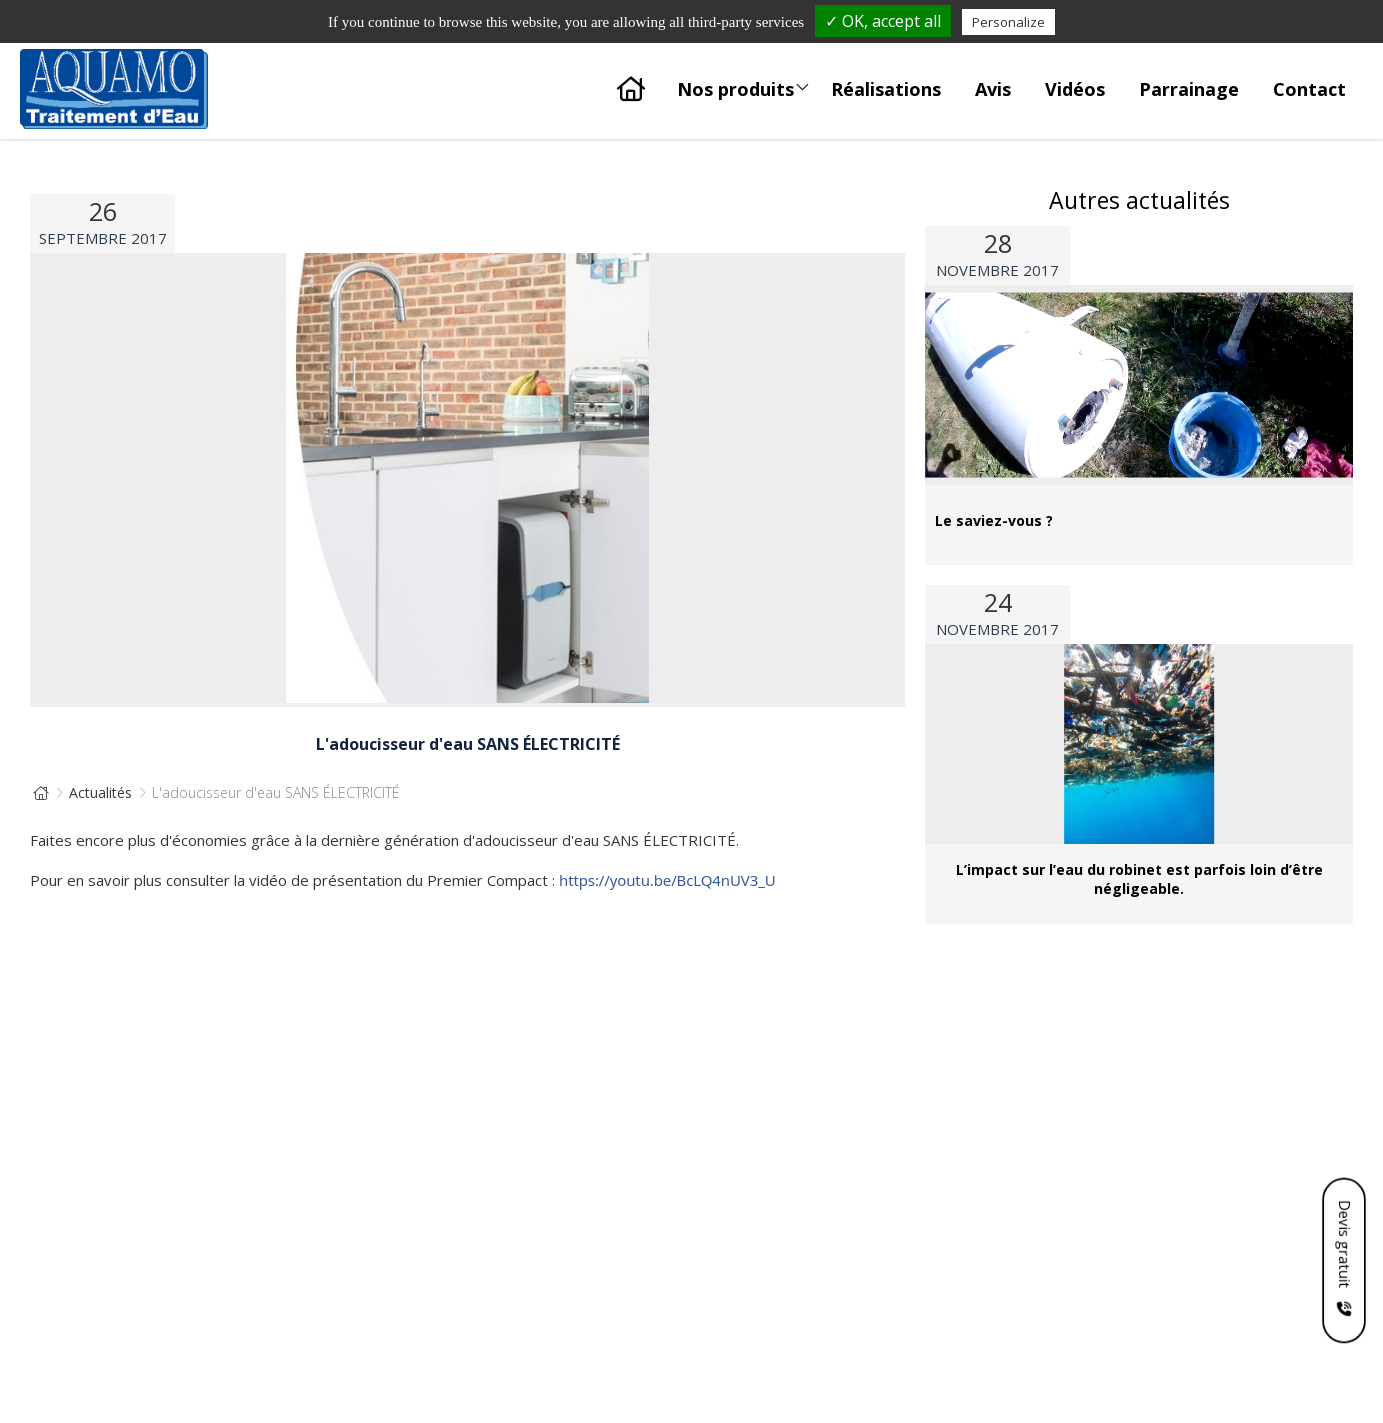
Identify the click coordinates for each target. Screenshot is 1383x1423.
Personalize (1008, 22)
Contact (1309, 89)
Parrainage (1189, 89)
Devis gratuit (1344, 1243)
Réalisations (886, 89)
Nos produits (743, 84)
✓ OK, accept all (883, 21)
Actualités (100, 792)
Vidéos (1075, 89)
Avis (993, 89)
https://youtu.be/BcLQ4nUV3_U (667, 880)
